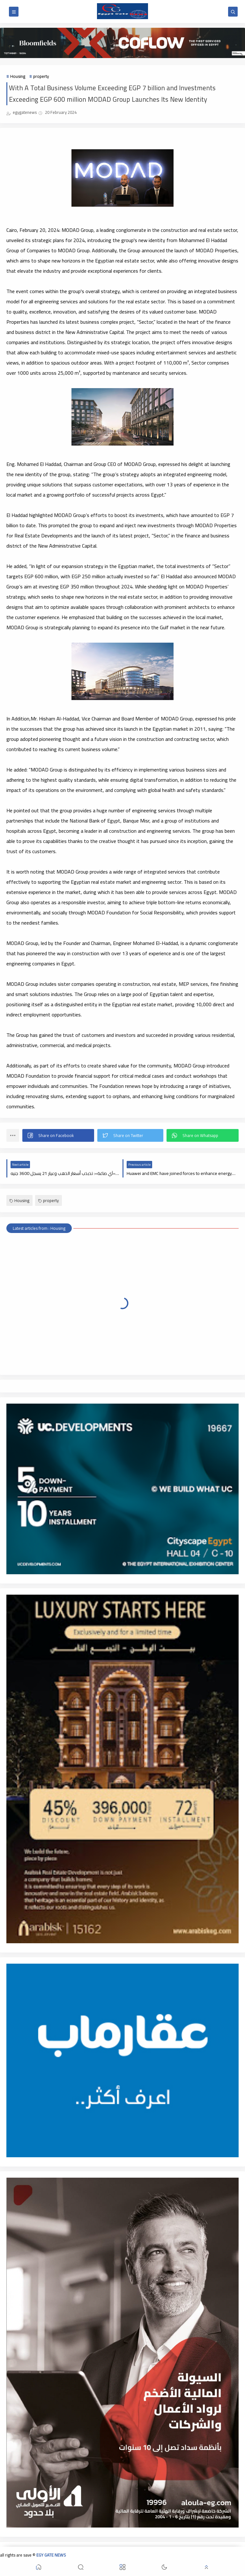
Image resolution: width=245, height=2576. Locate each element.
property (41, 76)
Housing (17, 76)
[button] (58, 1135)
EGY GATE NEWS (51, 2555)
